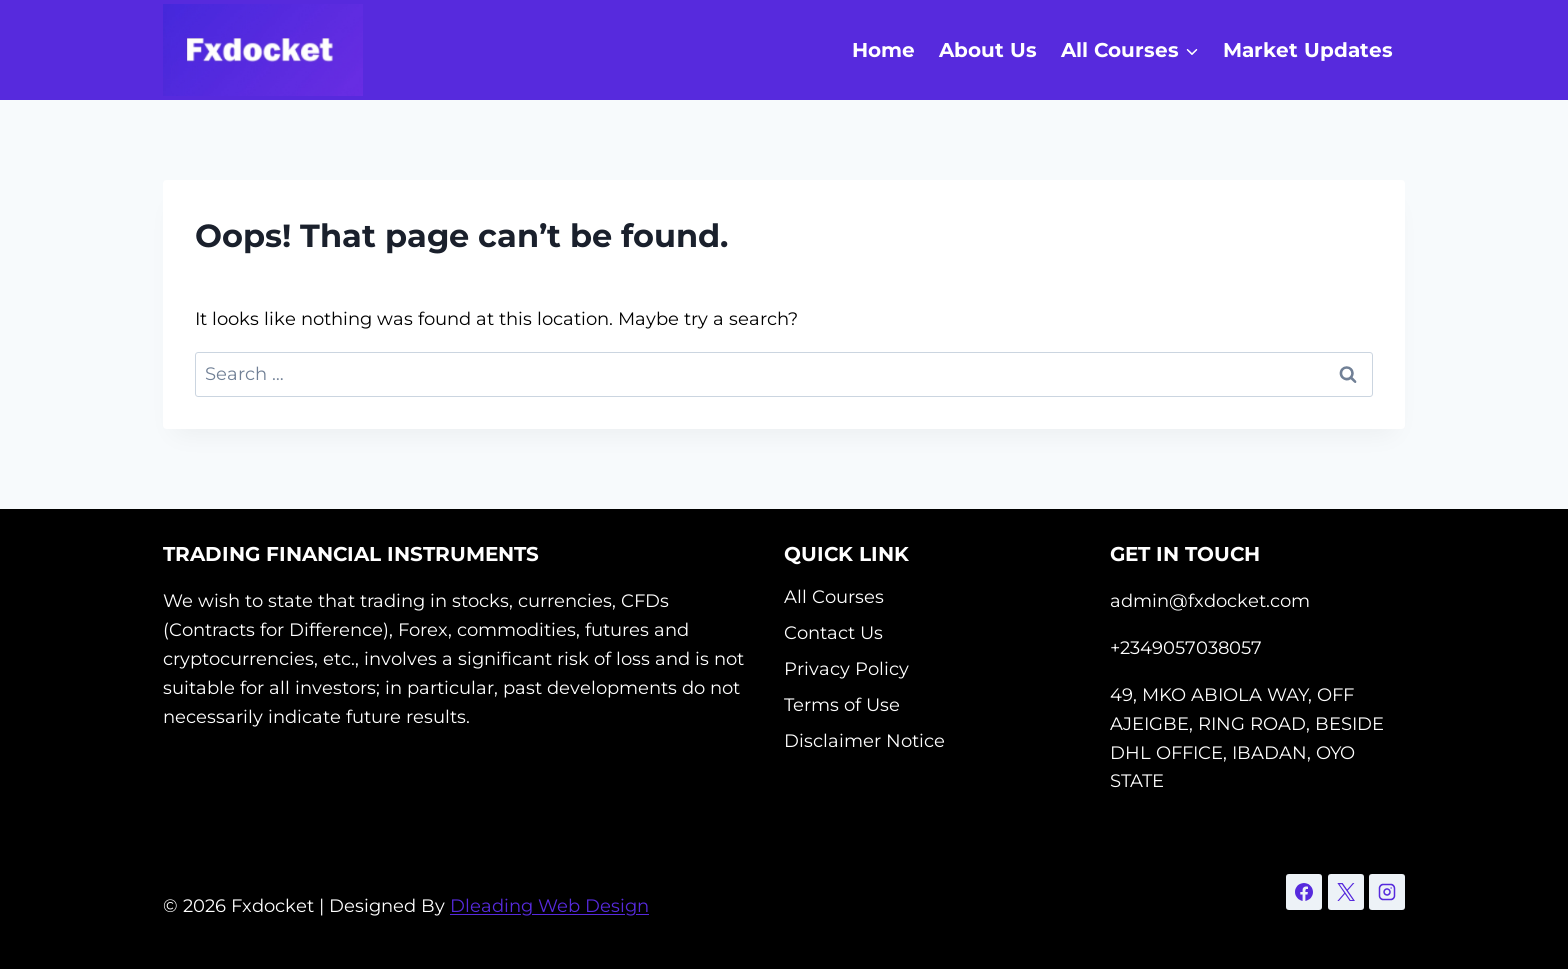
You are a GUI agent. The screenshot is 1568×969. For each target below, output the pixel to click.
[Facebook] (1304, 892)
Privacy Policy (846, 669)
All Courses (834, 597)
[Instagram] (1387, 892)
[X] (1346, 892)
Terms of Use (842, 705)
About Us (988, 50)
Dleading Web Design (549, 906)
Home (883, 50)
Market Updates (1308, 50)
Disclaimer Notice (864, 741)
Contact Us (833, 633)
